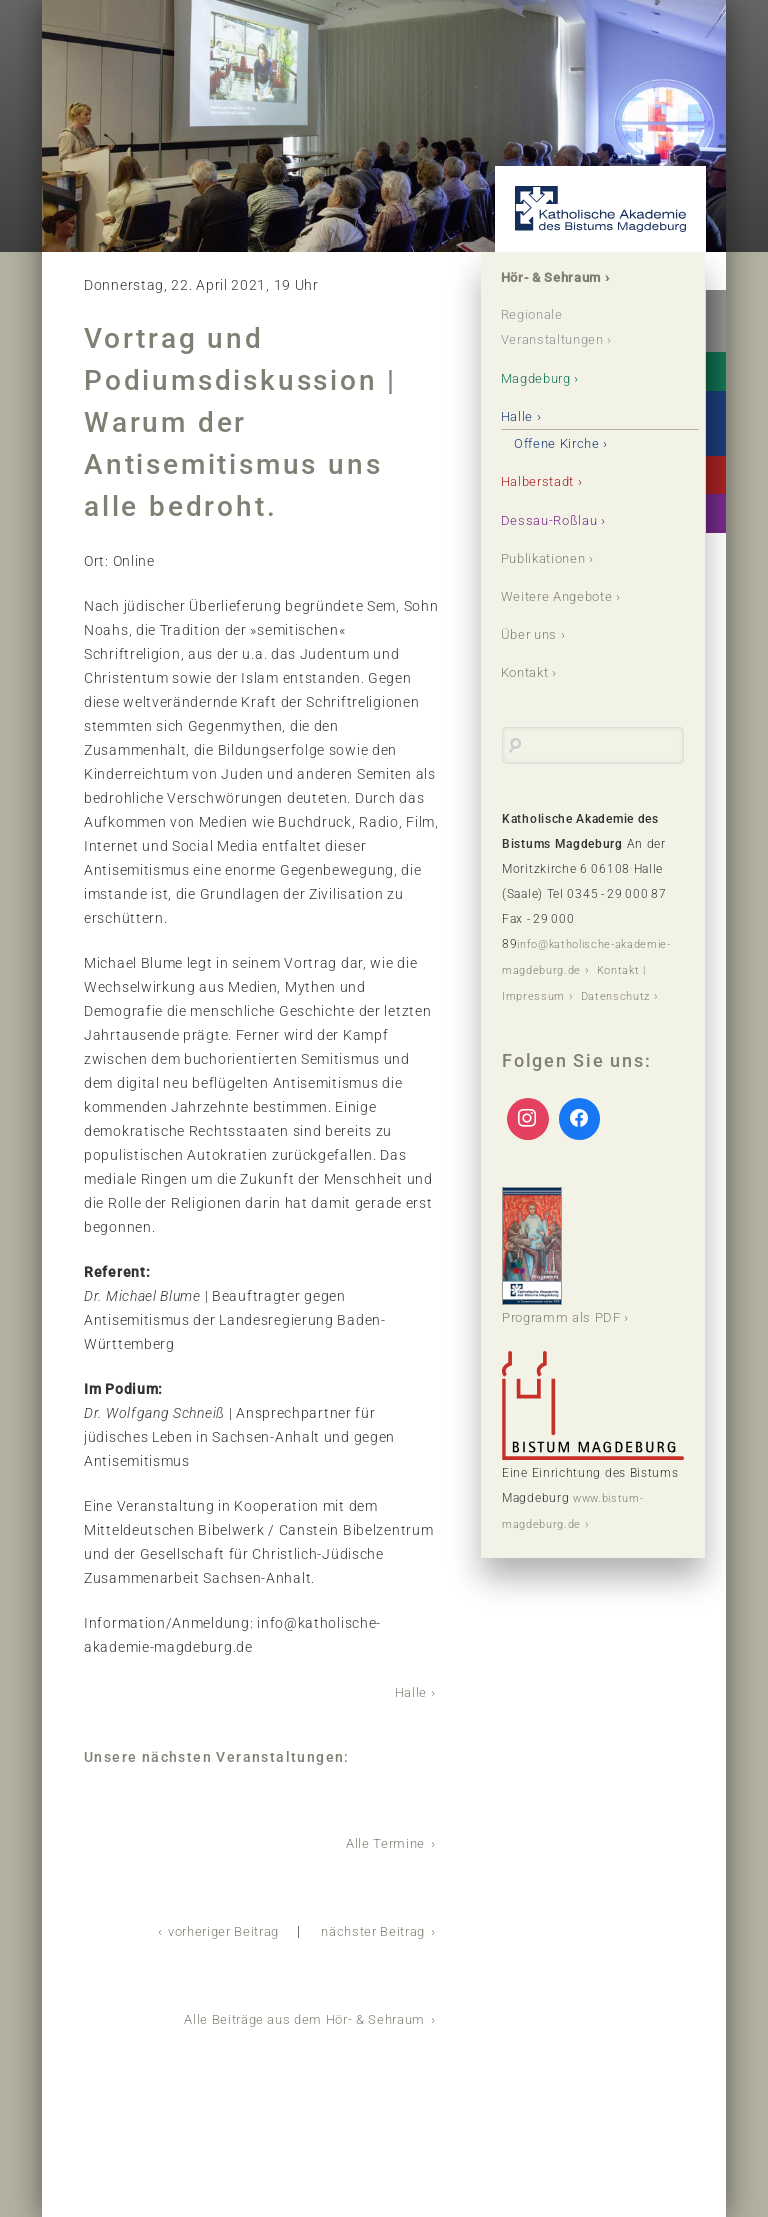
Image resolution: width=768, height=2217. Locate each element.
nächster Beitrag (368, 1929)
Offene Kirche (562, 443)
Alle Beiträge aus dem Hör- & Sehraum (295, 2016)
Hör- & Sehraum (557, 278)
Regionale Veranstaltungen (559, 328)
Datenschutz (539, 1017)
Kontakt (529, 671)
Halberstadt (543, 481)
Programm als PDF (566, 1275)
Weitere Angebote (562, 595)
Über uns (532, 633)
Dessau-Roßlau (553, 519)
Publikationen (549, 557)
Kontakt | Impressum (564, 992)
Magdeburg (541, 378)
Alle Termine (384, 1842)
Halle (409, 1692)
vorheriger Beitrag (207, 1929)
